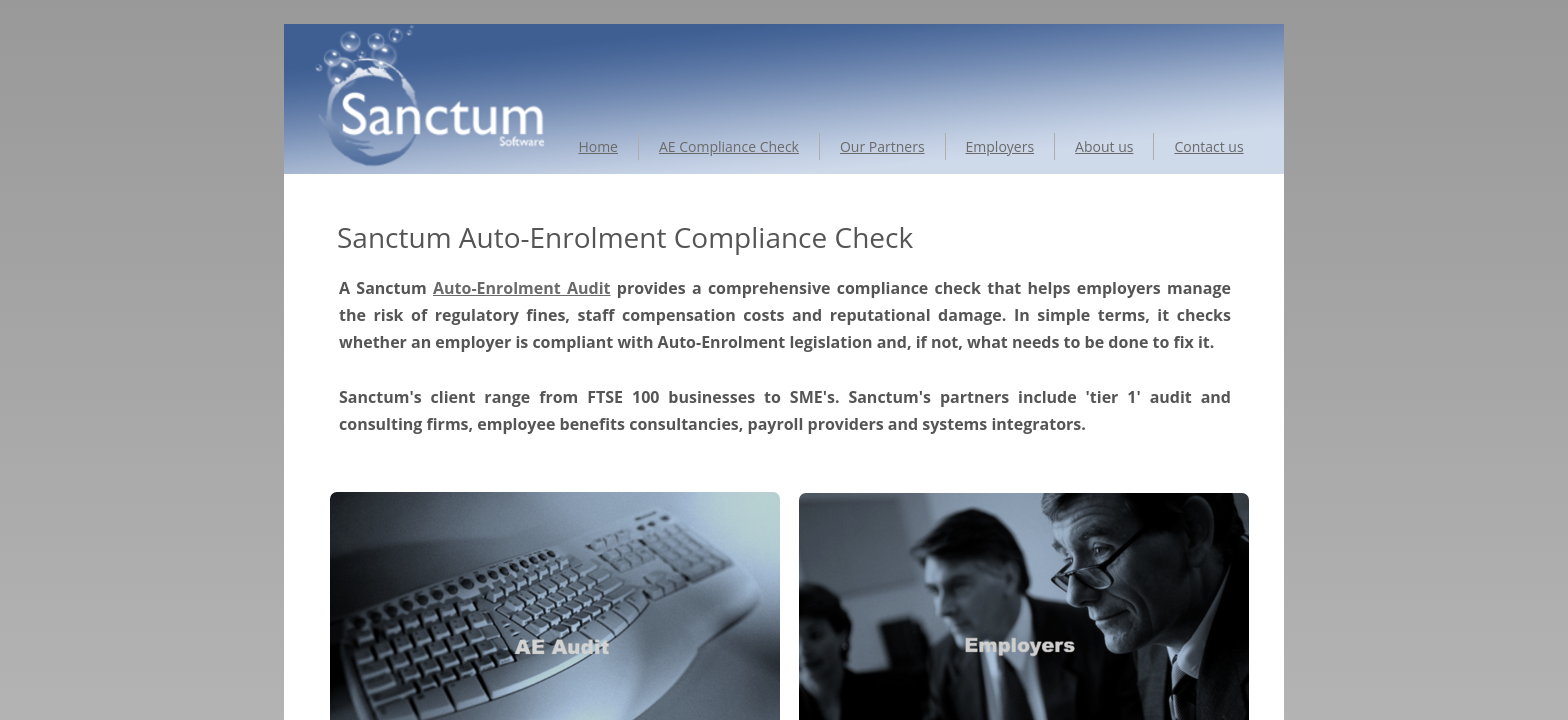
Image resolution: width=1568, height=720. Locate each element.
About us (1104, 146)
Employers (1000, 146)
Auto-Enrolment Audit (522, 288)
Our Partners (882, 146)
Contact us (1208, 146)
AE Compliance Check (729, 146)
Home (598, 146)
